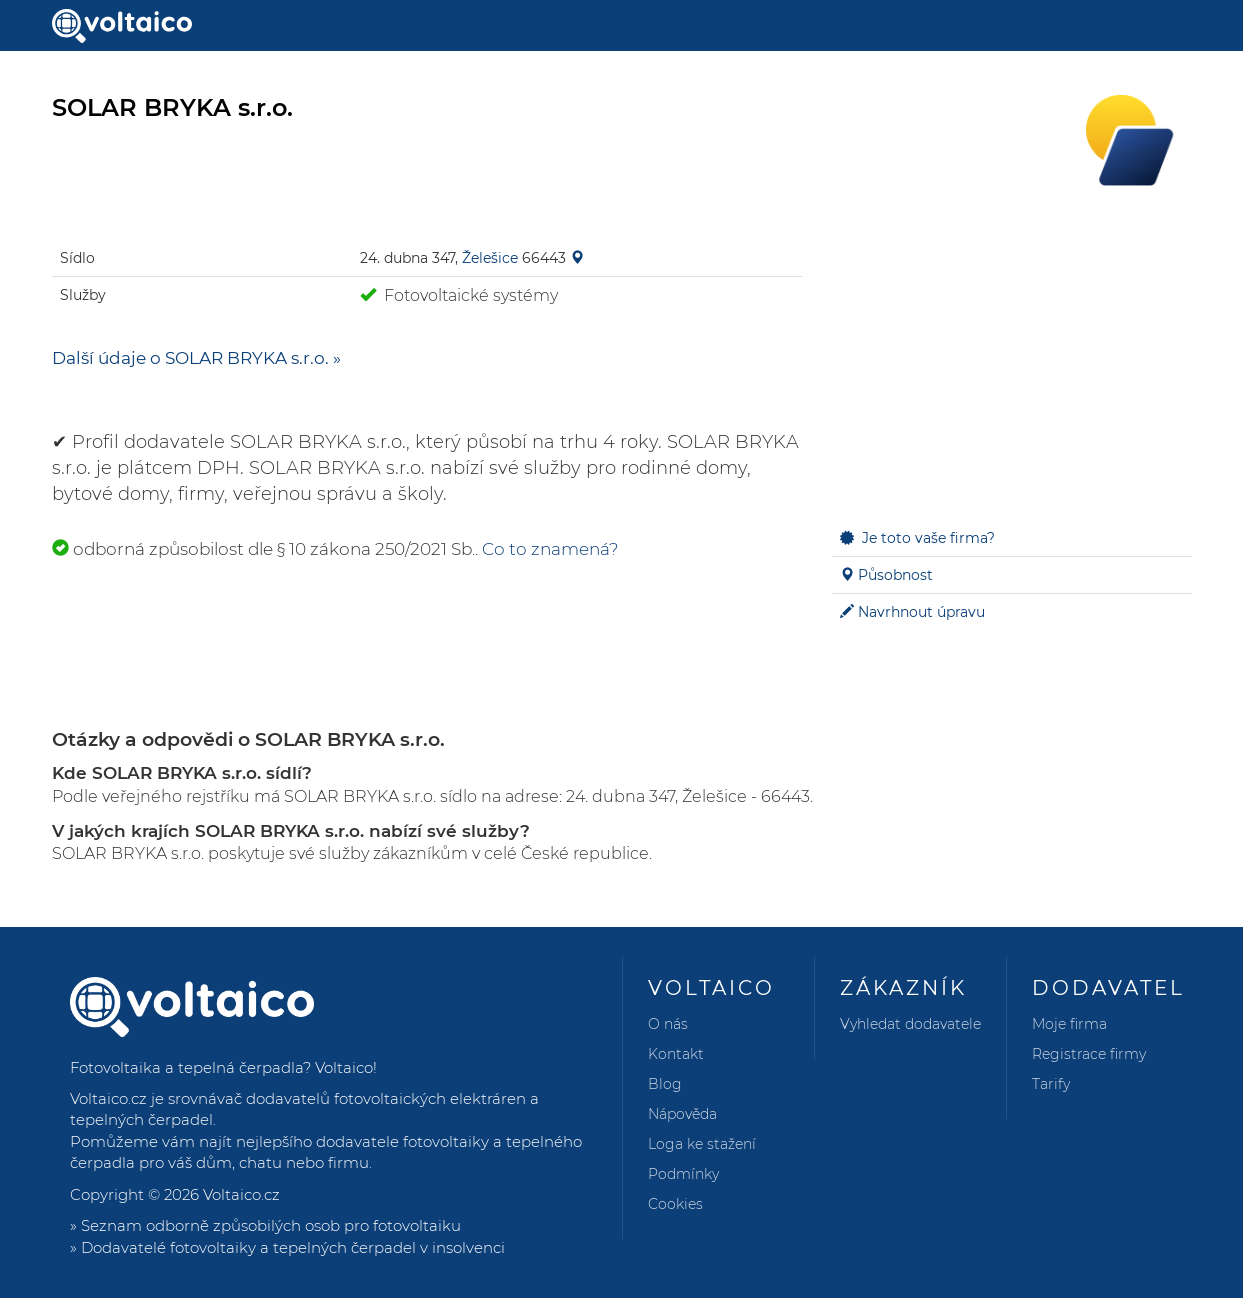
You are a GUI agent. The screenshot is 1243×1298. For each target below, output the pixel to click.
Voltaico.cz (241, 1194)
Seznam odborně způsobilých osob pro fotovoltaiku (271, 1225)
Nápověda (682, 1114)
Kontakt (676, 1054)
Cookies (675, 1204)
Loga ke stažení (702, 1144)
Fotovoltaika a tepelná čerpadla (186, 1067)
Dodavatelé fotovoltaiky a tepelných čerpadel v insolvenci (293, 1247)
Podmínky (683, 1174)
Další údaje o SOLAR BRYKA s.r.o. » (196, 358)
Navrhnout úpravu (921, 612)
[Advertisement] (1012, 360)
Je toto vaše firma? (928, 538)
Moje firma (1069, 1024)
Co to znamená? (550, 549)
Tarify (1051, 1084)
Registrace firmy (1089, 1054)
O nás (668, 1024)
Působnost (895, 575)
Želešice (490, 258)
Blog (665, 1084)
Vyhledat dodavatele (910, 1024)
